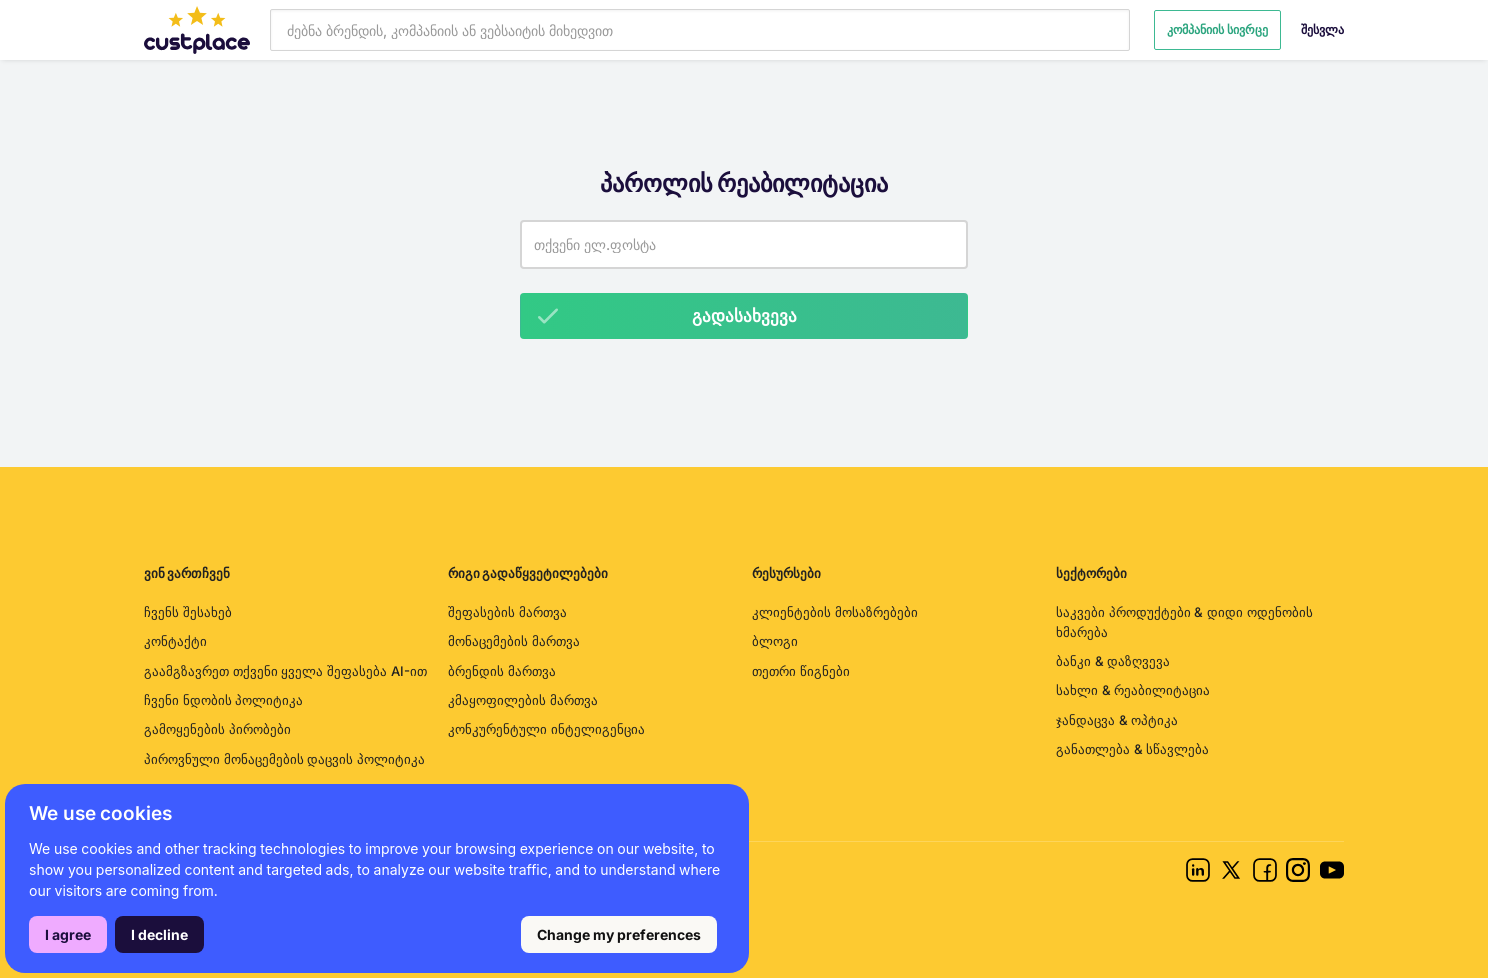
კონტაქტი (175, 641)
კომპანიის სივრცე (1217, 29)
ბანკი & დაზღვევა (1113, 661)
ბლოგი (775, 641)
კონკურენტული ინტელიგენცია (546, 729)
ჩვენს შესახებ (188, 612)
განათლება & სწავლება (1132, 749)
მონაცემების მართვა (514, 641)
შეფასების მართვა (507, 612)
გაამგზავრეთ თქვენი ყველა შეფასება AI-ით (285, 671)
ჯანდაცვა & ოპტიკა (1117, 720)
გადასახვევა (659, 316)
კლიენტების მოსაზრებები (835, 612)
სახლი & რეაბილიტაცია (1133, 690)
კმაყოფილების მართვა (523, 700)
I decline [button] (159, 934)
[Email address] (744, 244)
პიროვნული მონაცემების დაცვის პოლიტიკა (284, 759)
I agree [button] (68, 934)
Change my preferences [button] (619, 934)
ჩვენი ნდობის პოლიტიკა (223, 700)
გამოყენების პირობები (217, 729)
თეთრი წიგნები (801, 671)
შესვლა (1322, 29)
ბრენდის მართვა (502, 671)
